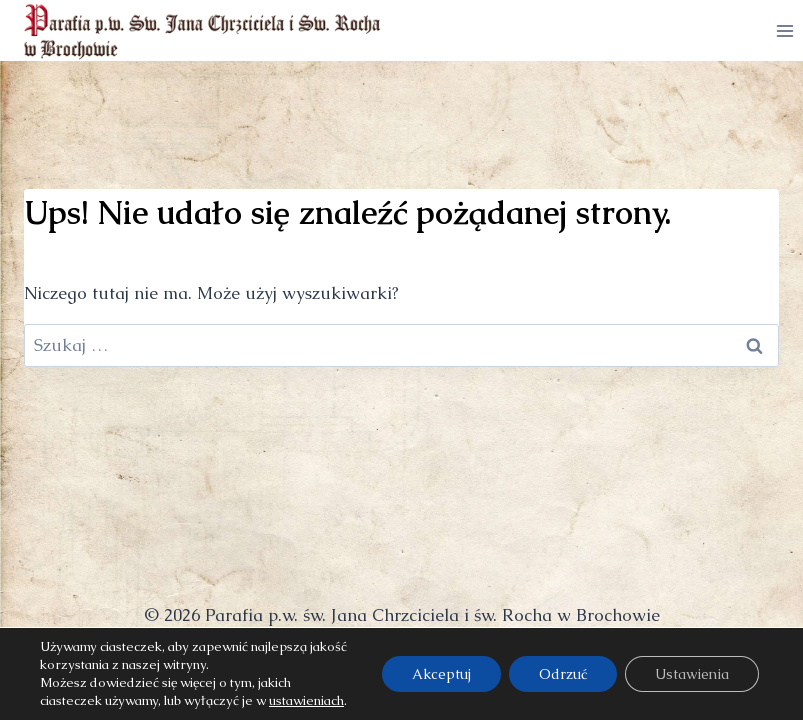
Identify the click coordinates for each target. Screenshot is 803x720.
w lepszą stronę (444, 659)
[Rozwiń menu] (784, 30)
